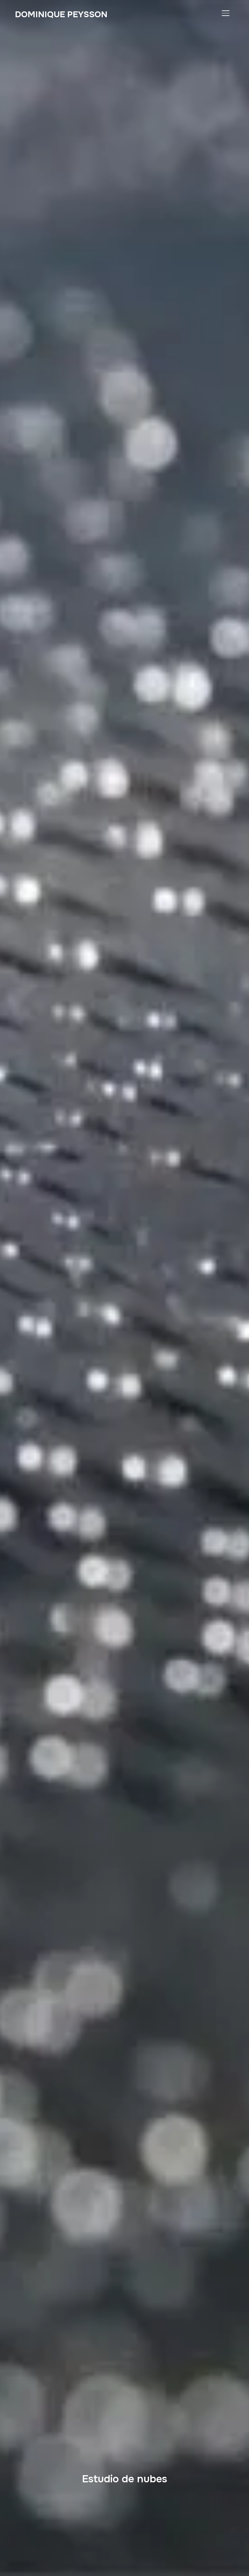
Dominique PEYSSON (61, 14)
